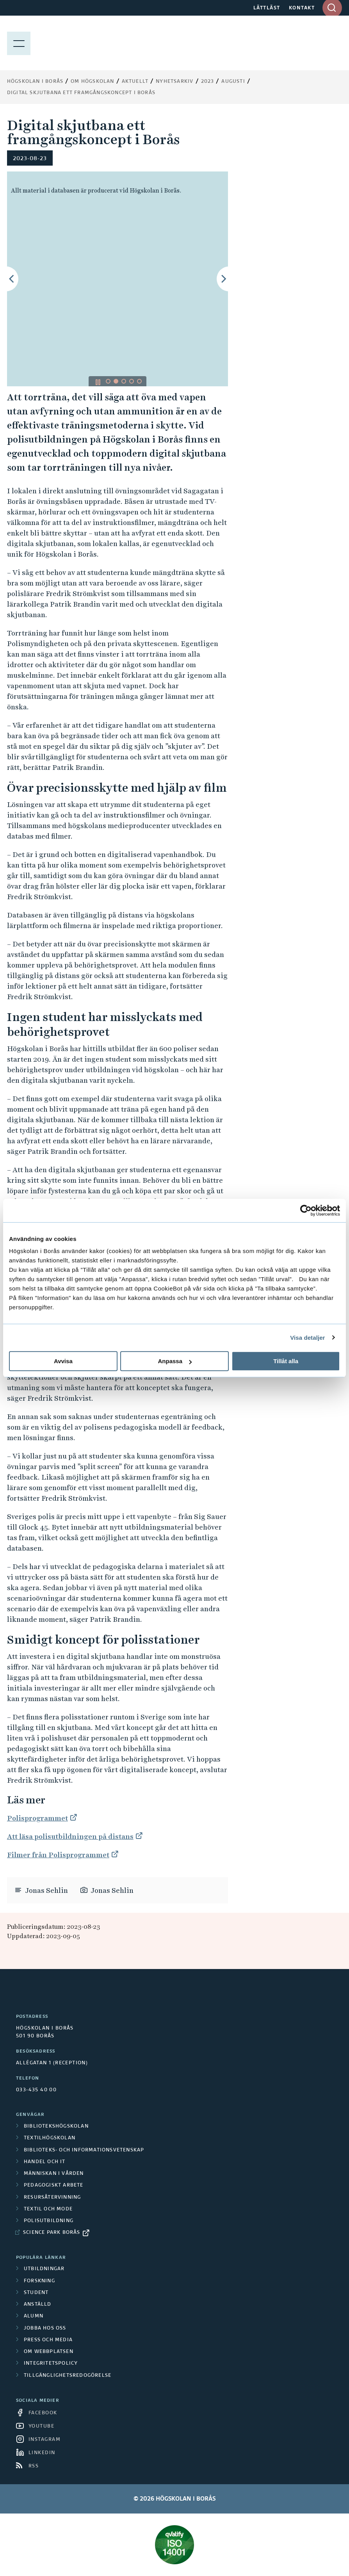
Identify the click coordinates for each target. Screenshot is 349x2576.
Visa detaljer (307, 1337)
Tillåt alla (285, 1361)
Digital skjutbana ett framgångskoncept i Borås (81, 93)
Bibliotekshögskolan (56, 2126)
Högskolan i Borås (35, 81)
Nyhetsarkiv (174, 81)
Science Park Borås (51, 2232)
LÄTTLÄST (266, 8)
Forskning (39, 2281)
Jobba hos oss (45, 2328)
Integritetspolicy (51, 2363)
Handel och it (45, 2162)
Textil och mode (48, 2209)
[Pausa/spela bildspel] (98, 382)
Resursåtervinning (52, 2197)
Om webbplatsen (48, 2352)
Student (36, 2293)
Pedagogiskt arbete (54, 2185)
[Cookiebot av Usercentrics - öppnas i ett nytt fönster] (306, 1210)
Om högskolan (92, 81)
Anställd (38, 2304)
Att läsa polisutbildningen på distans (70, 1836)
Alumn (33, 2316)
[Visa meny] (18, 43)
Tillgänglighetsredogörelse (67, 2375)
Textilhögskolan (49, 2138)
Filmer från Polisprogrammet (58, 1855)
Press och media (48, 2340)
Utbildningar (44, 2269)
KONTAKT (302, 8)
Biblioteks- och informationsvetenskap (84, 2150)
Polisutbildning (48, 2221)
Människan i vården (54, 2173)
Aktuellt (135, 81)
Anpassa (175, 1361)
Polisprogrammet (37, 1818)
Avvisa (63, 1361)
